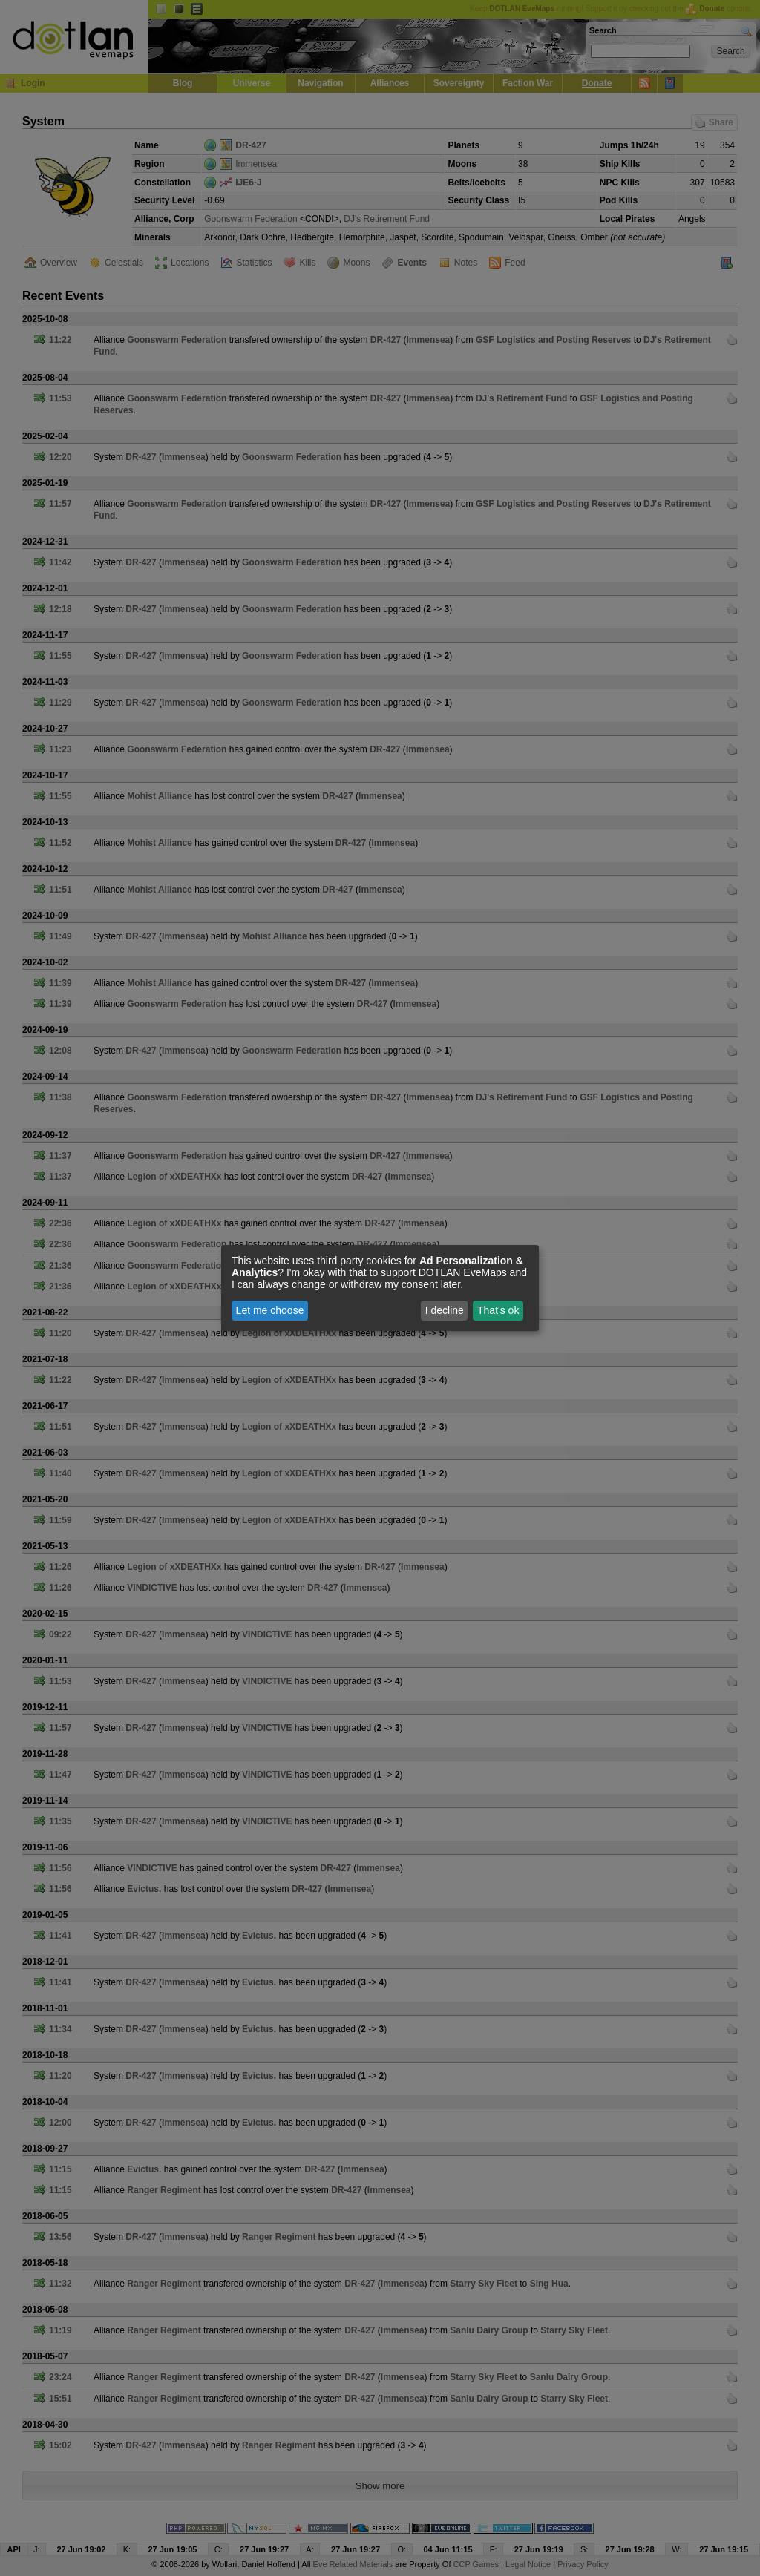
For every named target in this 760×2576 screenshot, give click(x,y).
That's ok (498, 1310)
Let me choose (270, 1310)
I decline (444, 1310)
